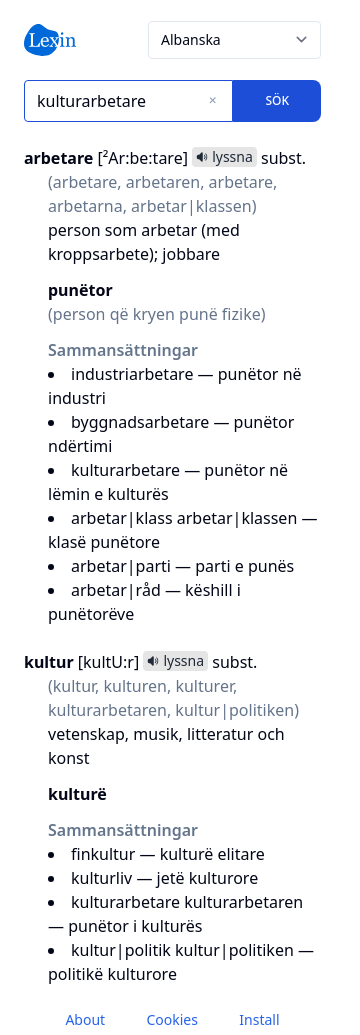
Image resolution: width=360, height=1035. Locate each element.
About (85, 1019)
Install (259, 1019)
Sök (277, 100)
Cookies (171, 1019)
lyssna (224, 156)
